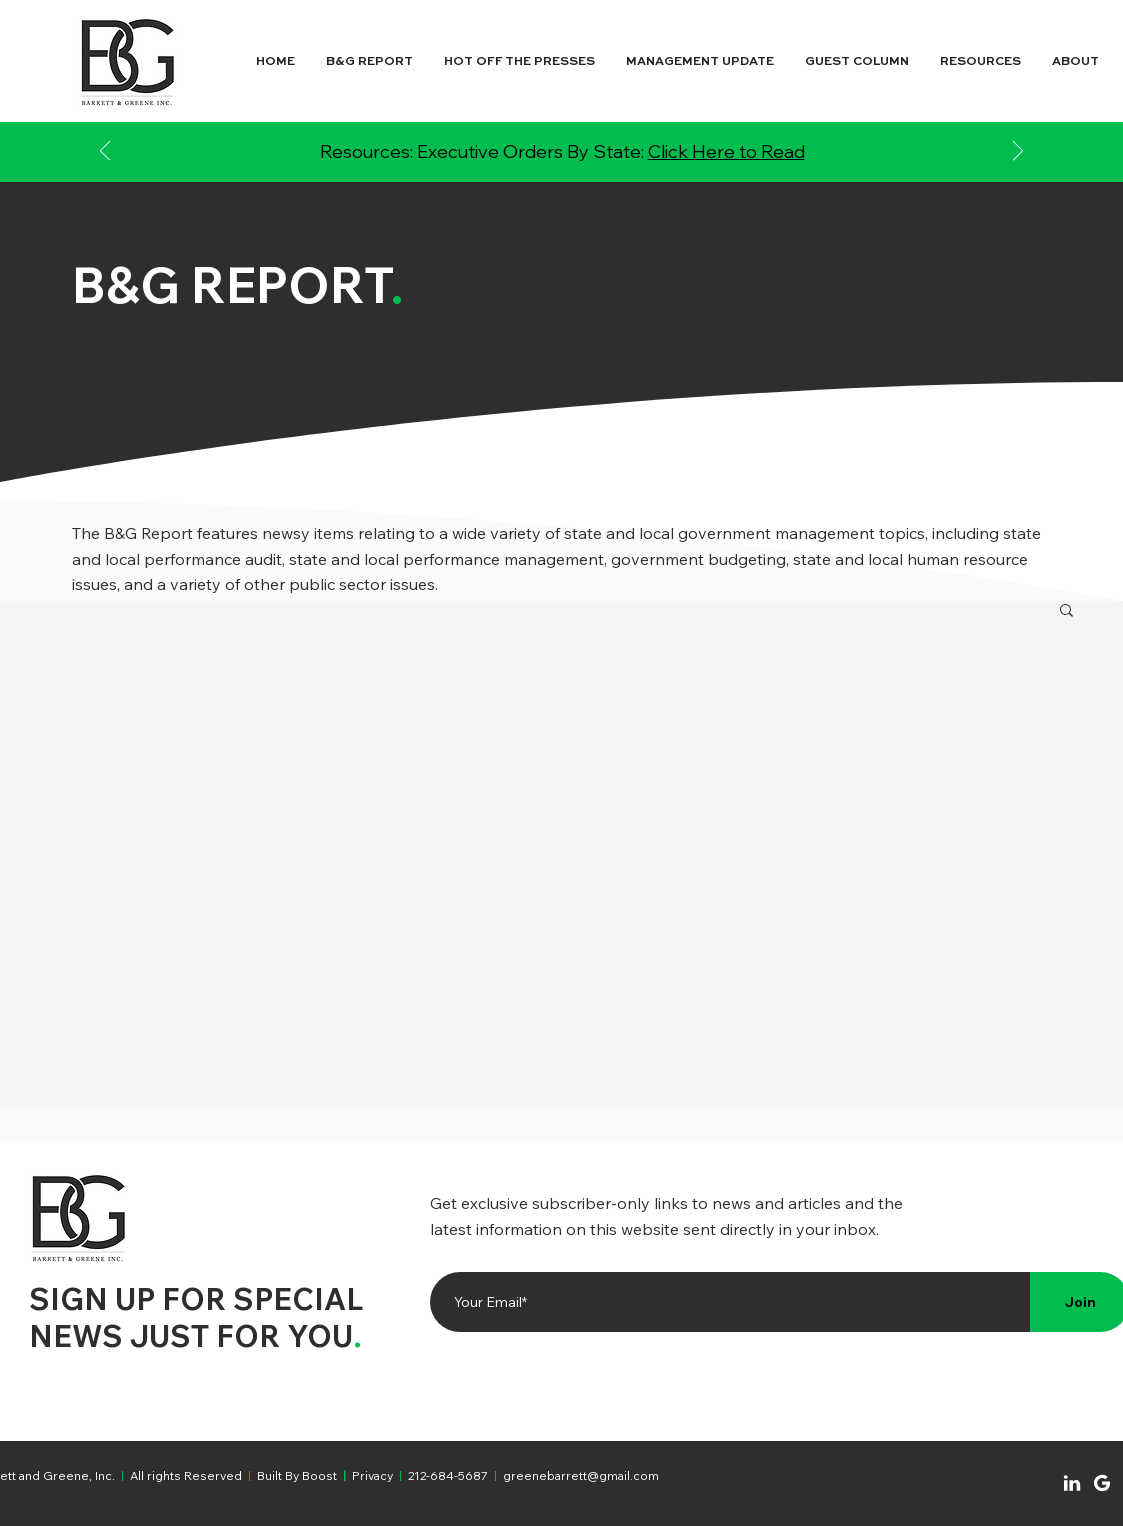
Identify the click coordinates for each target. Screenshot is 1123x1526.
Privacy (372, 1475)
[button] (1066, 611)
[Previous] (105, 152)
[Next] (1018, 152)
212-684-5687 (448, 1475)
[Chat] (1072, 1483)
